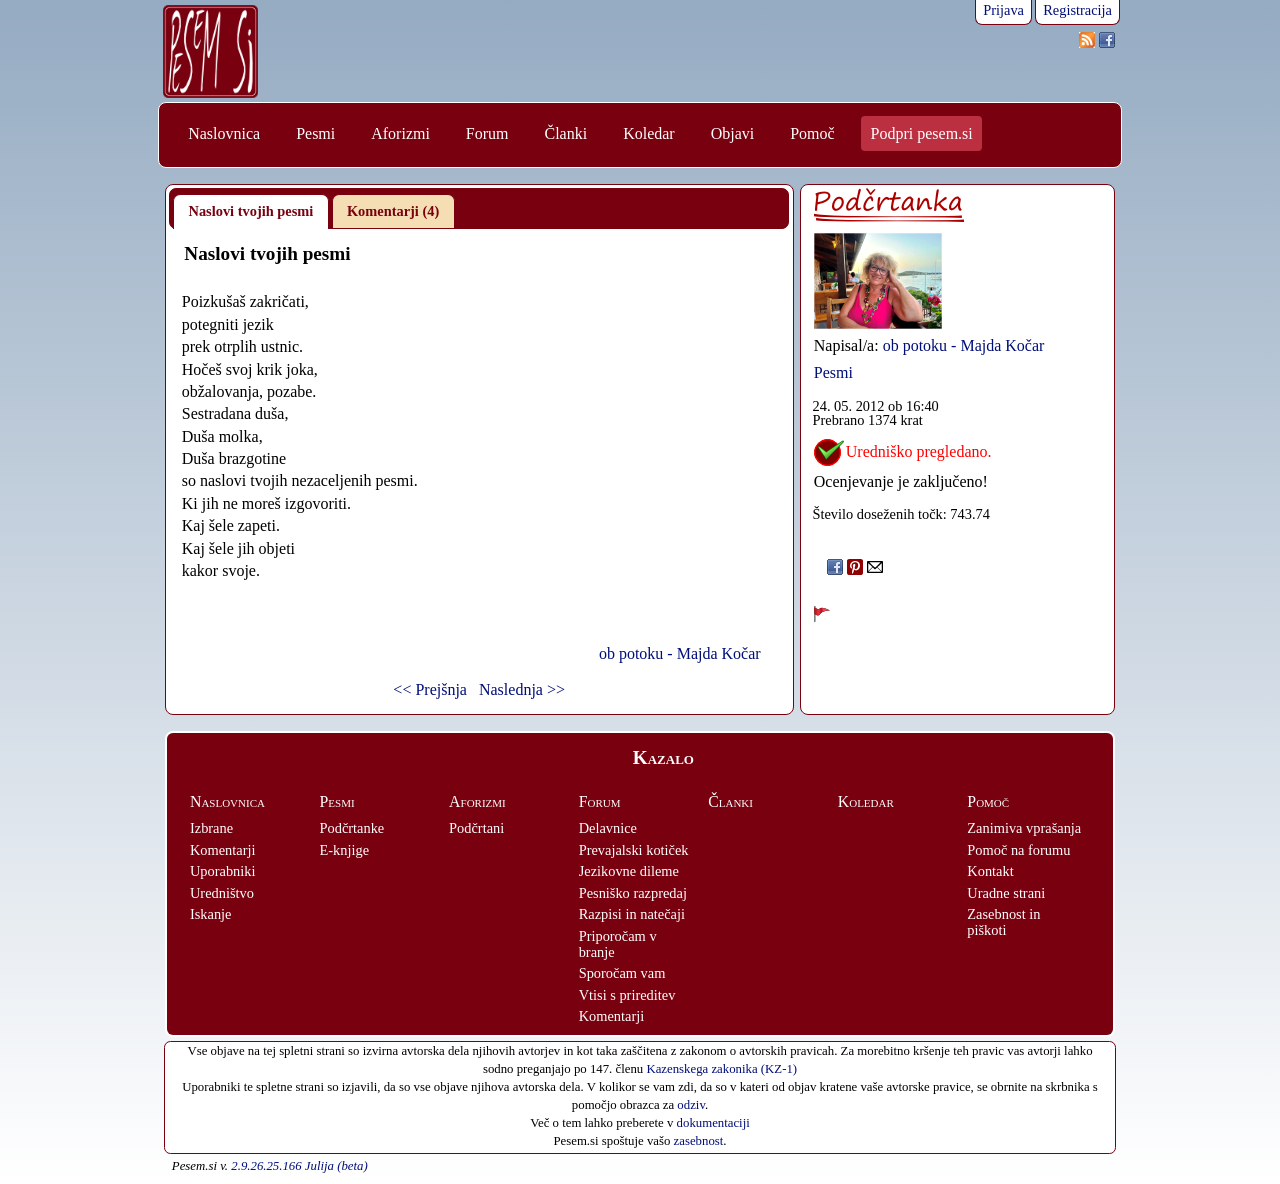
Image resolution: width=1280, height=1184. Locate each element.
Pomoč (812, 133)
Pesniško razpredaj (633, 893)
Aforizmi (400, 133)
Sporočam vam (622, 973)
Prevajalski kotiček (634, 850)
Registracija (1077, 10)
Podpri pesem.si (922, 133)
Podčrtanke (352, 828)
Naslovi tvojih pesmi (251, 211)
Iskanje (211, 914)
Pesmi (315, 133)
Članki (565, 133)
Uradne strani (1006, 893)
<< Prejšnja (430, 689)
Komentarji (223, 850)
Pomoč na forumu (1018, 850)
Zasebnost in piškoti (1003, 922)
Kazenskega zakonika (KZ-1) (721, 1069)
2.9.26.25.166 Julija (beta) (299, 1166)
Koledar (649, 133)
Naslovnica (224, 133)
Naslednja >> (522, 689)
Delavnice (608, 828)
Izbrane (211, 828)
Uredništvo (222, 893)
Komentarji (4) (393, 211)
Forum (487, 133)
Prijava (1003, 10)
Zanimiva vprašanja (1024, 828)
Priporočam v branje (618, 944)
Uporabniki (223, 871)
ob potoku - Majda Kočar (680, 653)
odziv (691, 1105)
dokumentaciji (713, 1123)
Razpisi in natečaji (632, 914)
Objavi (733, 133)
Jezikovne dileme (629, 871)
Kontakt (990, 871)
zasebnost (699, 1141)
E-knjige (345, 850)
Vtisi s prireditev (627, 995)
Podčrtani (476, 828)
